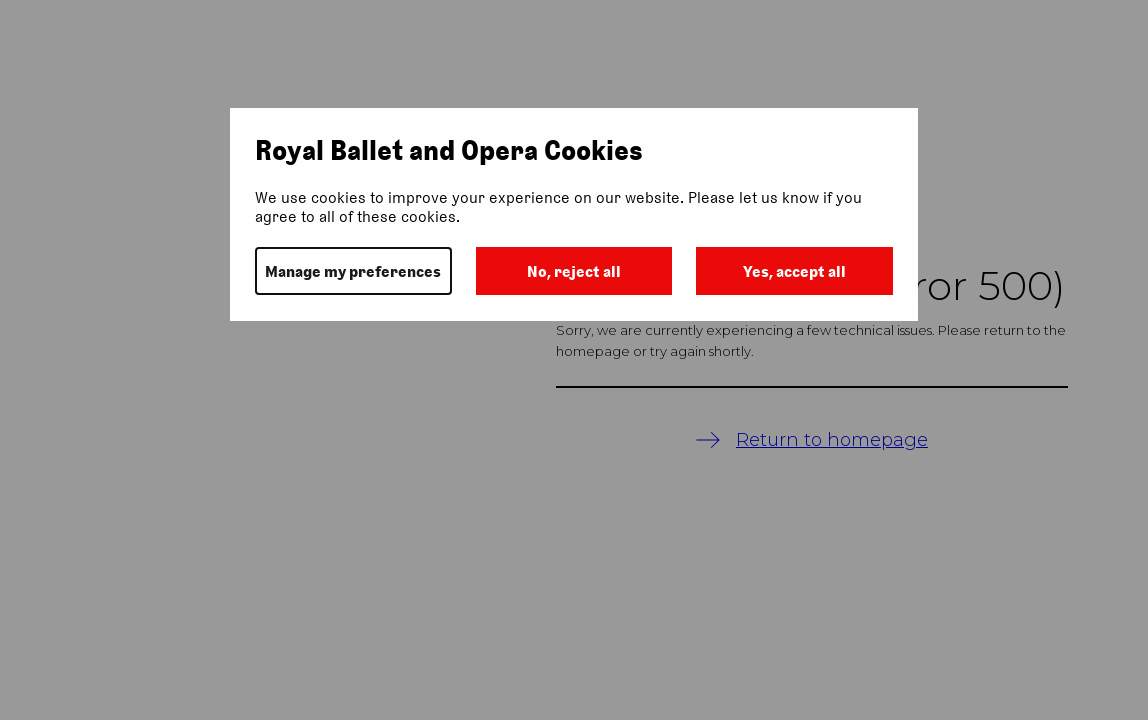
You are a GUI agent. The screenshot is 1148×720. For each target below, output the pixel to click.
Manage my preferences (353, 271)
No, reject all (574, 271)
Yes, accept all (794, 271)
